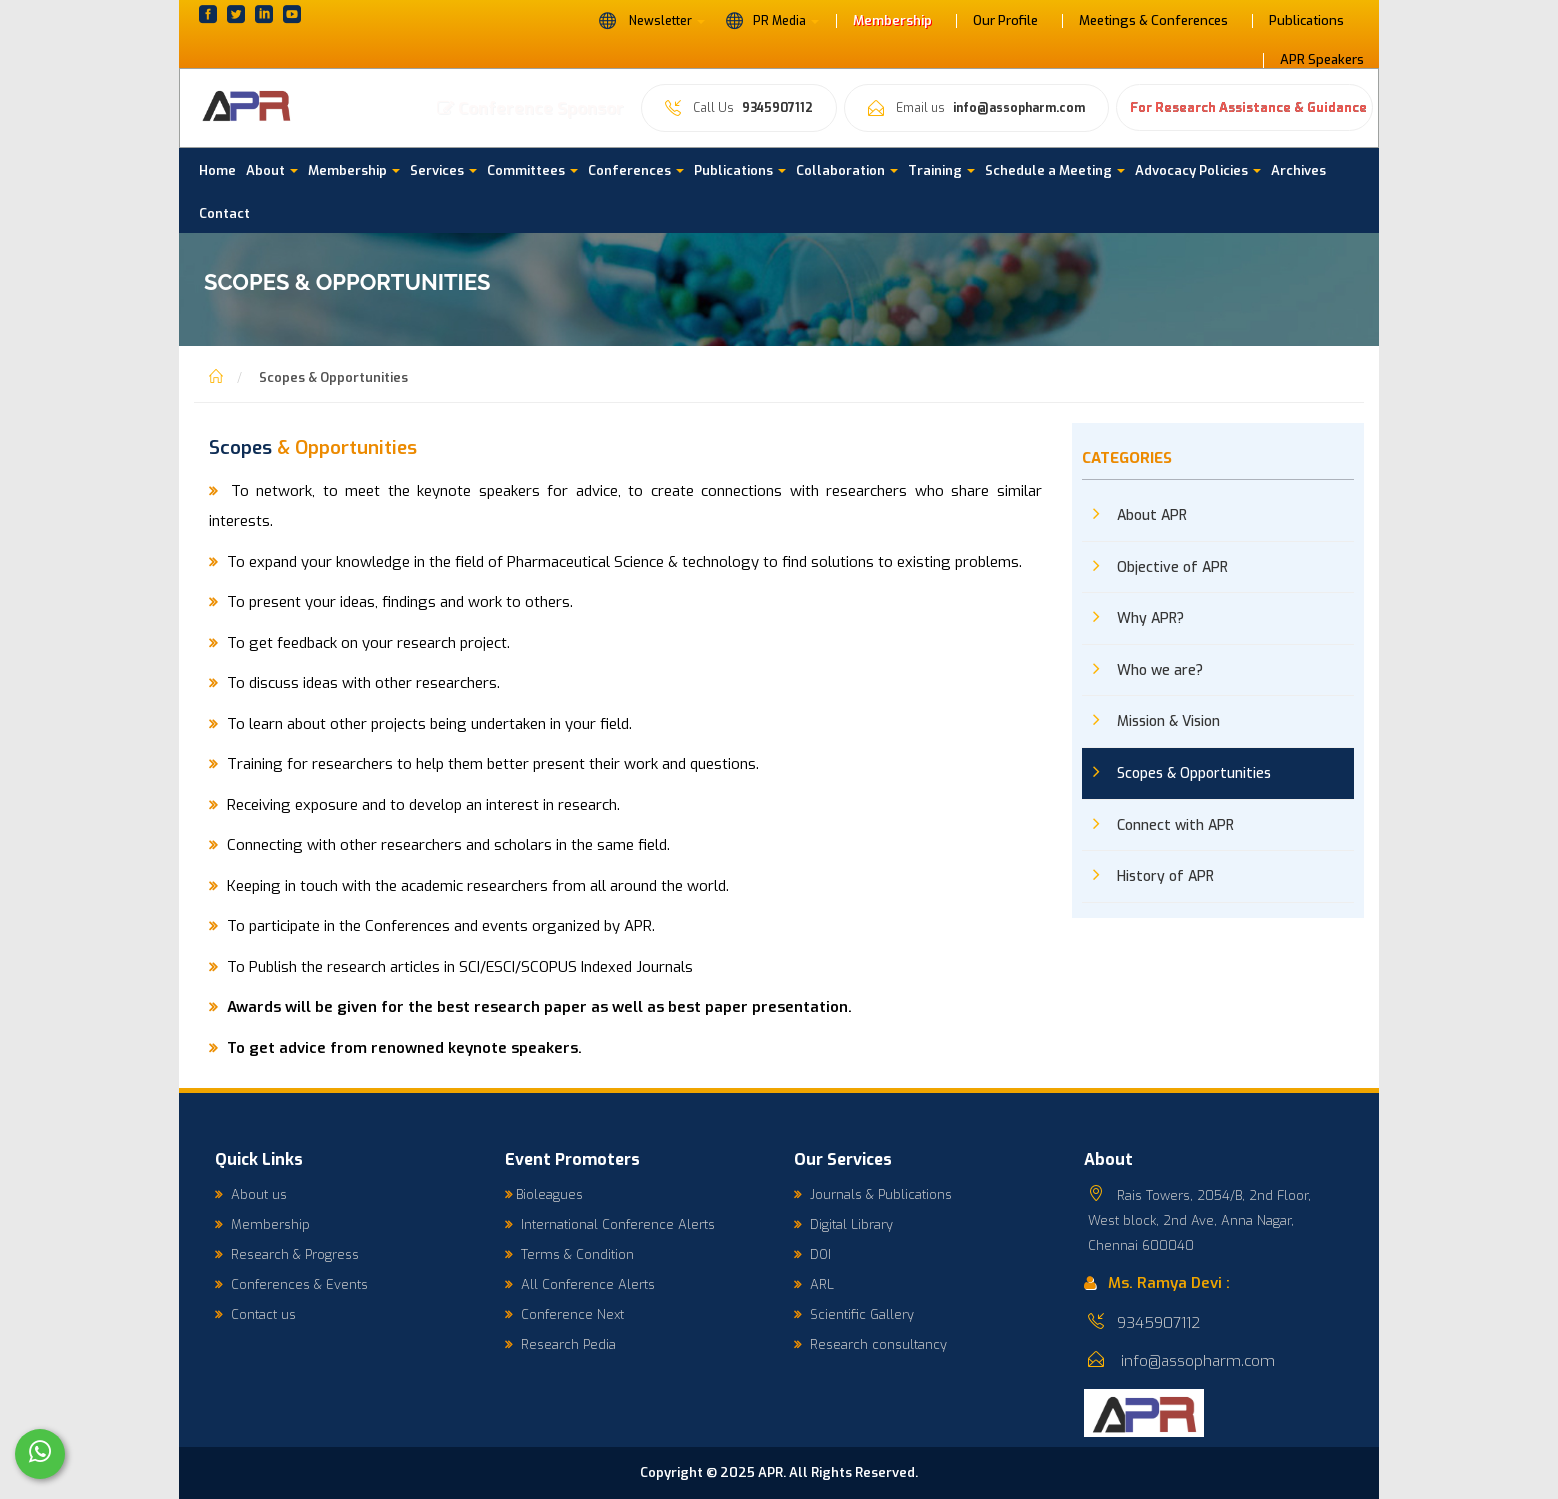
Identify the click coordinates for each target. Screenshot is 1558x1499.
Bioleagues (544, 1194)
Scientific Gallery (854, 1314)
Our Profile (1005, 21)
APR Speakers (1322, 60)
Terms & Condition (569, 1254)
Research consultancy (870, 1344)
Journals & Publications (873, 1194)
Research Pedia (560, 1344)
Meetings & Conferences (1153, 21)
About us (251, 1194)
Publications (1306, 21)
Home (217, 170)
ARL (814, 1284)
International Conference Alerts (610, 1224)
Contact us (255, 1314)
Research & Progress (287, 1254)
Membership (892, 21)
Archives (1298, 170)
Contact (224, 213)
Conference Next (564, 1314)
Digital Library (843, 1224)
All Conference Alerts (580, 1284)
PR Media (772, 20)
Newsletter (651, 20)
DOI (812, 1254)
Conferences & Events (291, 1284)
